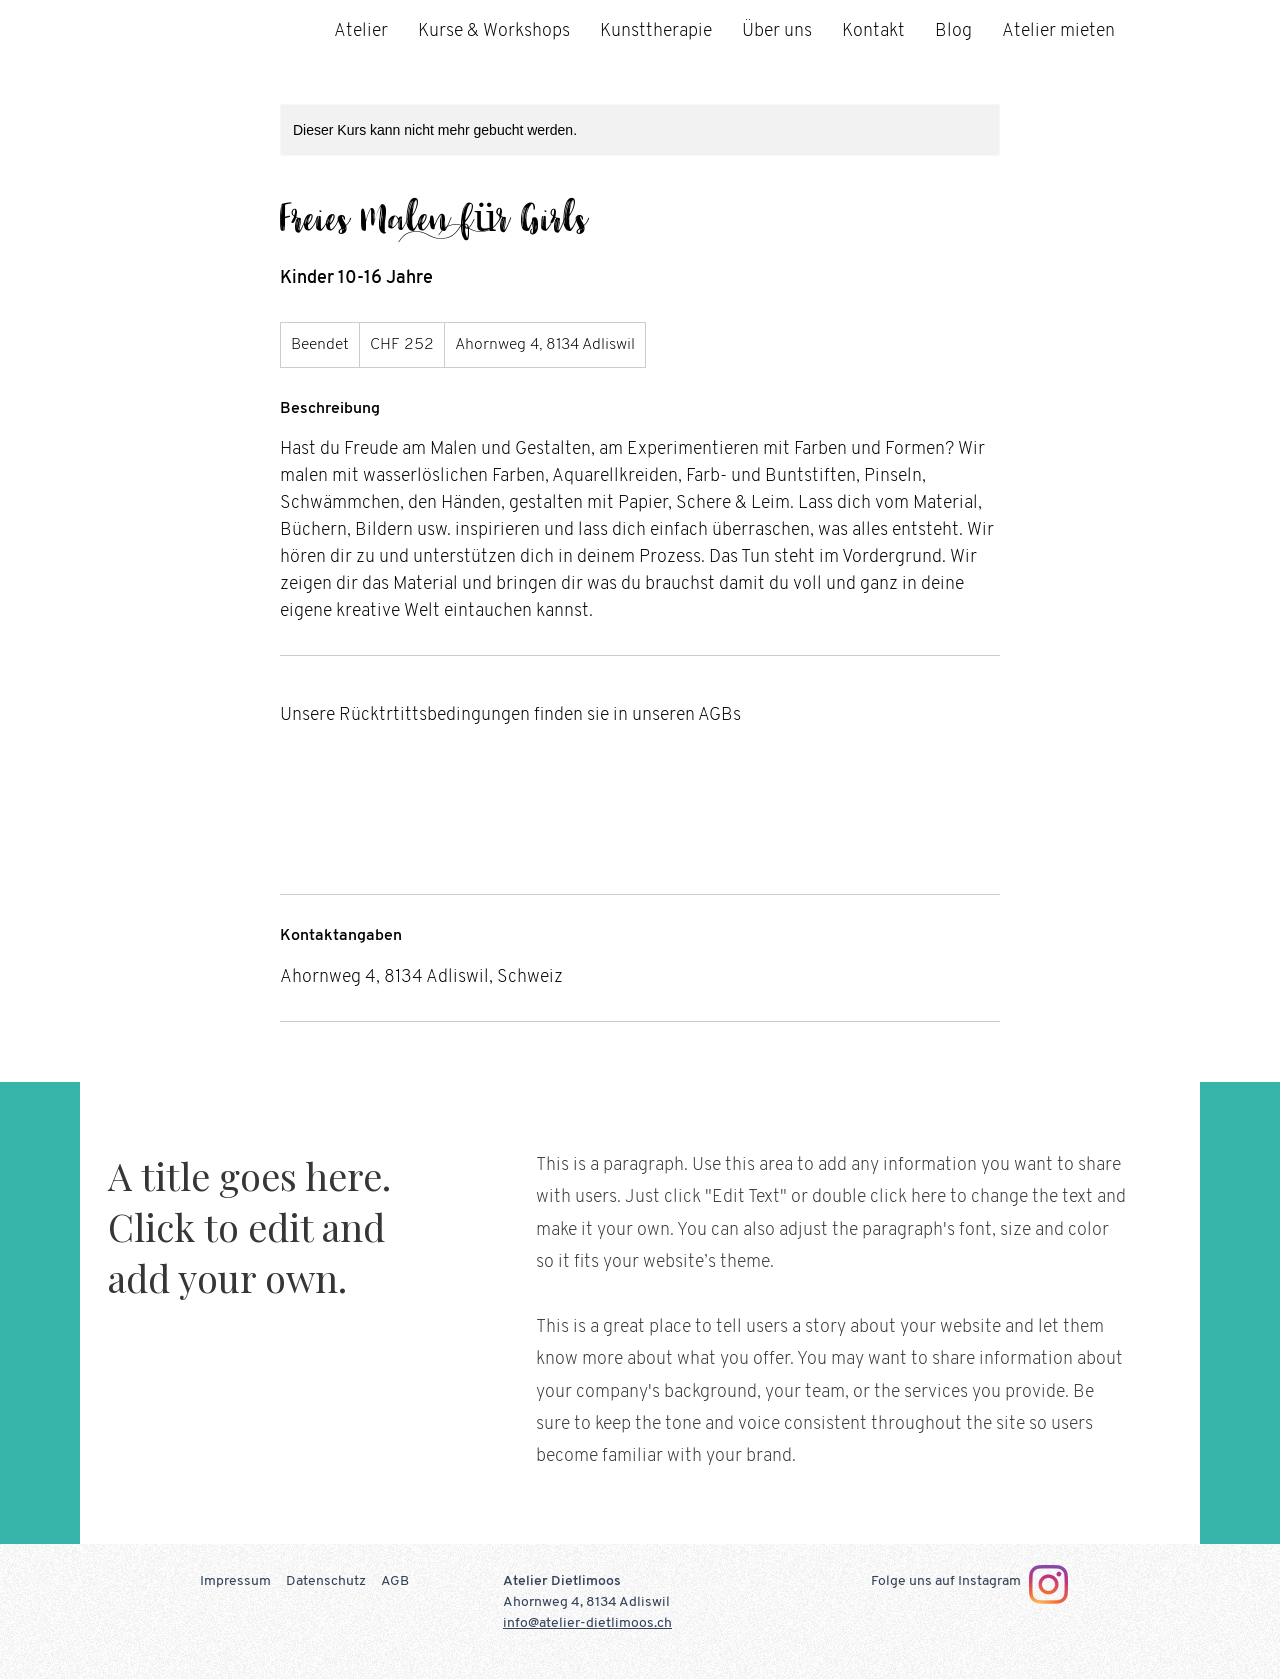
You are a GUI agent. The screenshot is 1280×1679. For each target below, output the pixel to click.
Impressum (235, 1581)
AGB (395, 1581)
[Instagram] (1048, 1584)
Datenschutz (326, 1581)
